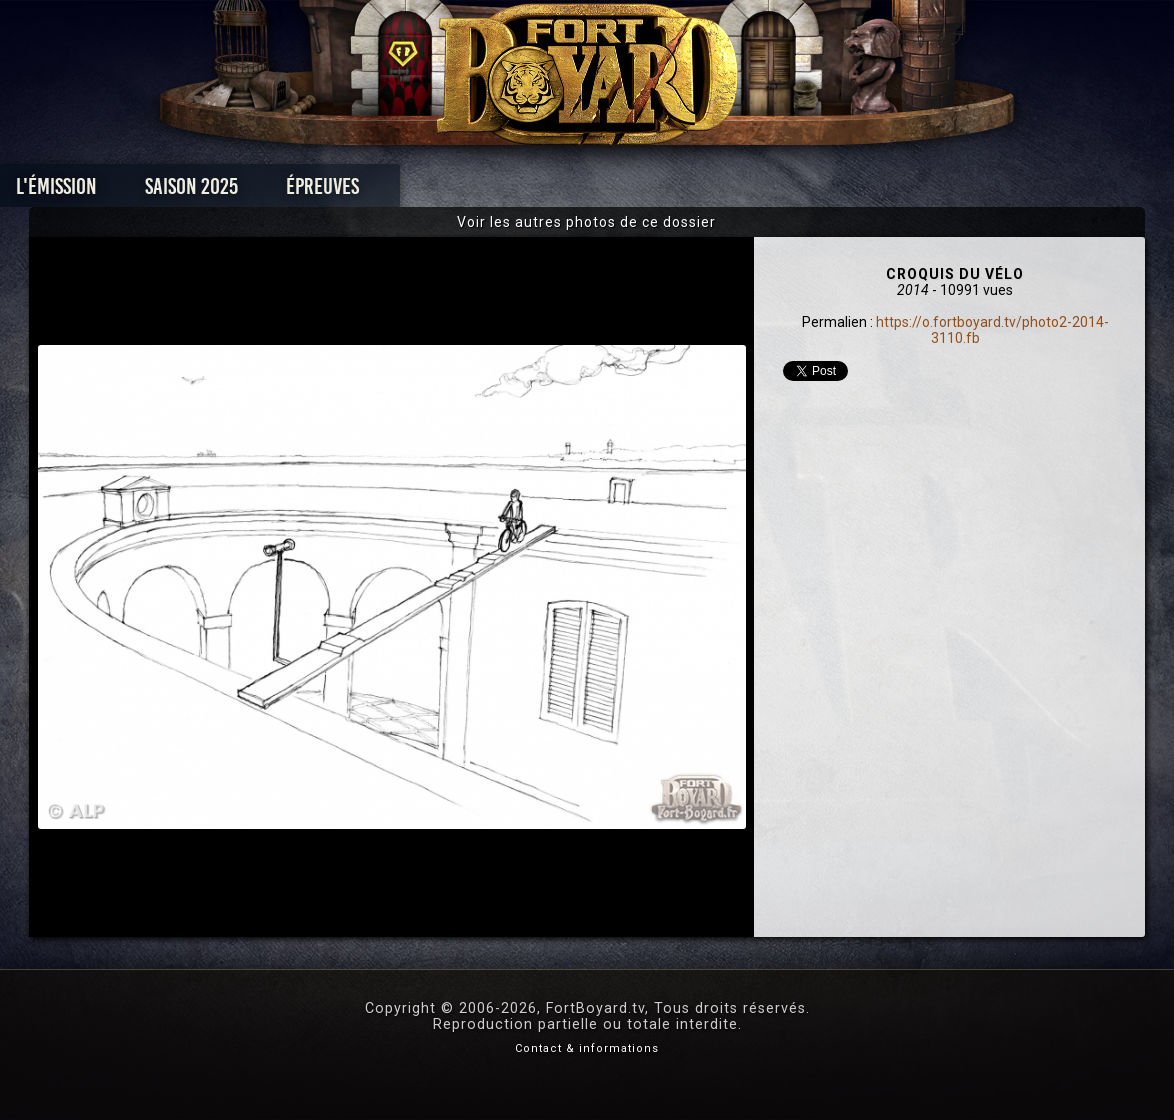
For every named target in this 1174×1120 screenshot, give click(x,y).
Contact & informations (587, 1048)
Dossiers (726, 191)
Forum (833, 191)
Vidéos (618, 191)
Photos (517, 191)
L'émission (139, 191)
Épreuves (405, 191)
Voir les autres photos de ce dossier (586, 222)
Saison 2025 (274, 191)
